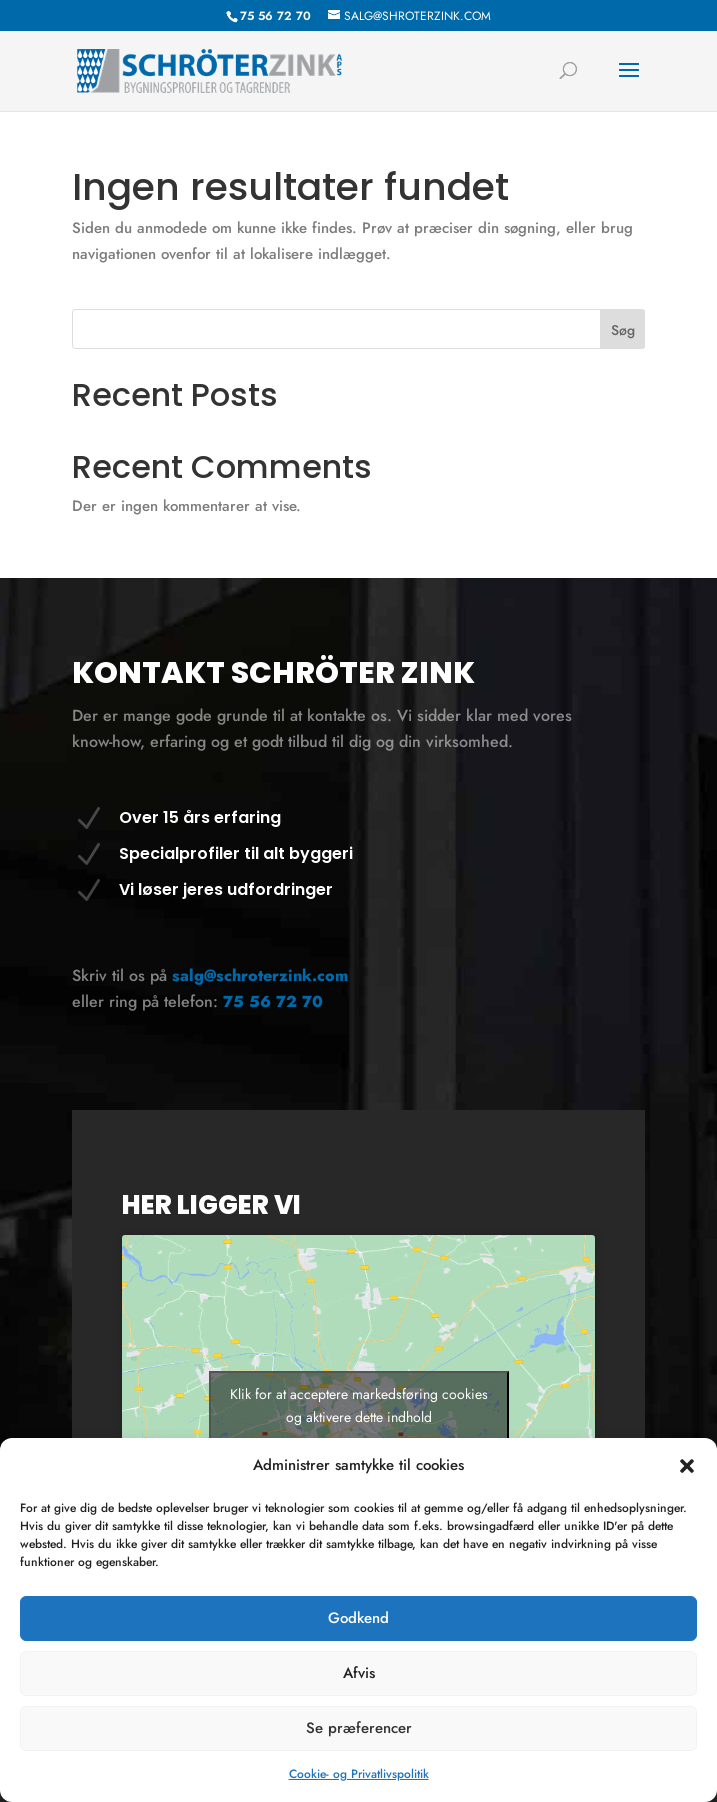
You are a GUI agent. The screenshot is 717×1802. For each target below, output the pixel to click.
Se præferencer (359, 1728)
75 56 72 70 (273, 1001)
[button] (687, 1466)
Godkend (358, 1618)
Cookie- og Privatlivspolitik (359, 1774)
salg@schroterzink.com (260, 975)
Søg (623, 330)
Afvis (359, 1673)
